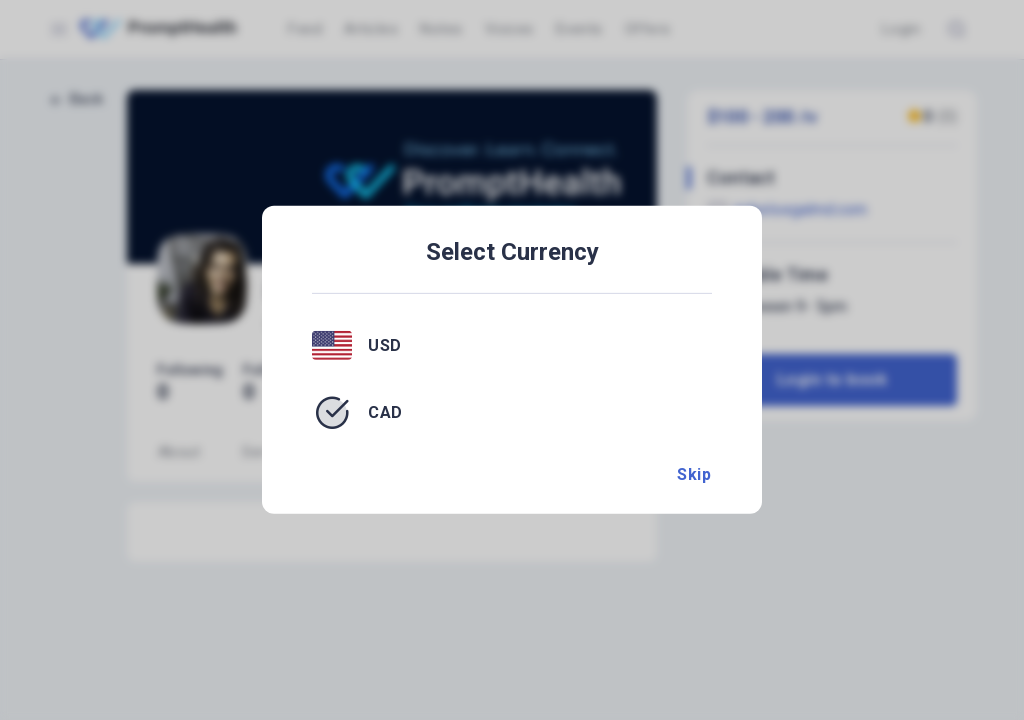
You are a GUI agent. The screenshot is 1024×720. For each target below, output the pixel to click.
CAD (385, 412)
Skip (694, 474)
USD (385, 344)
